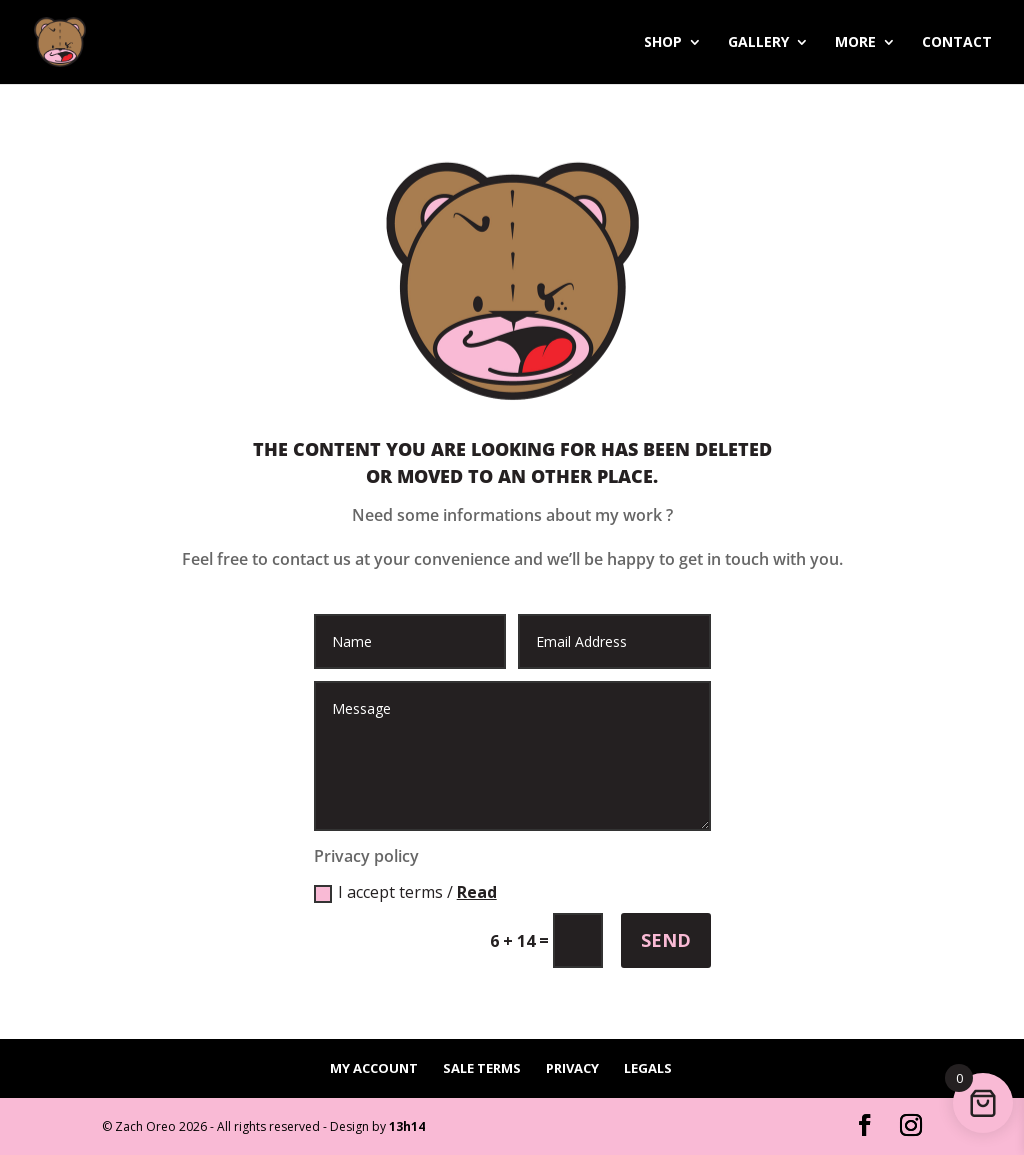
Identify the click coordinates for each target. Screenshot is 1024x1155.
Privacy (572, 1068)
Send (666, 940)
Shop (663, 43)
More (855, 43)
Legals (648, 1068)
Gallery (758, 43)
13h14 (407, 1126)
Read (477, 892)
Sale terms (482, 1068)
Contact (957, 43)
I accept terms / (405, 892)
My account (374, 1068)
